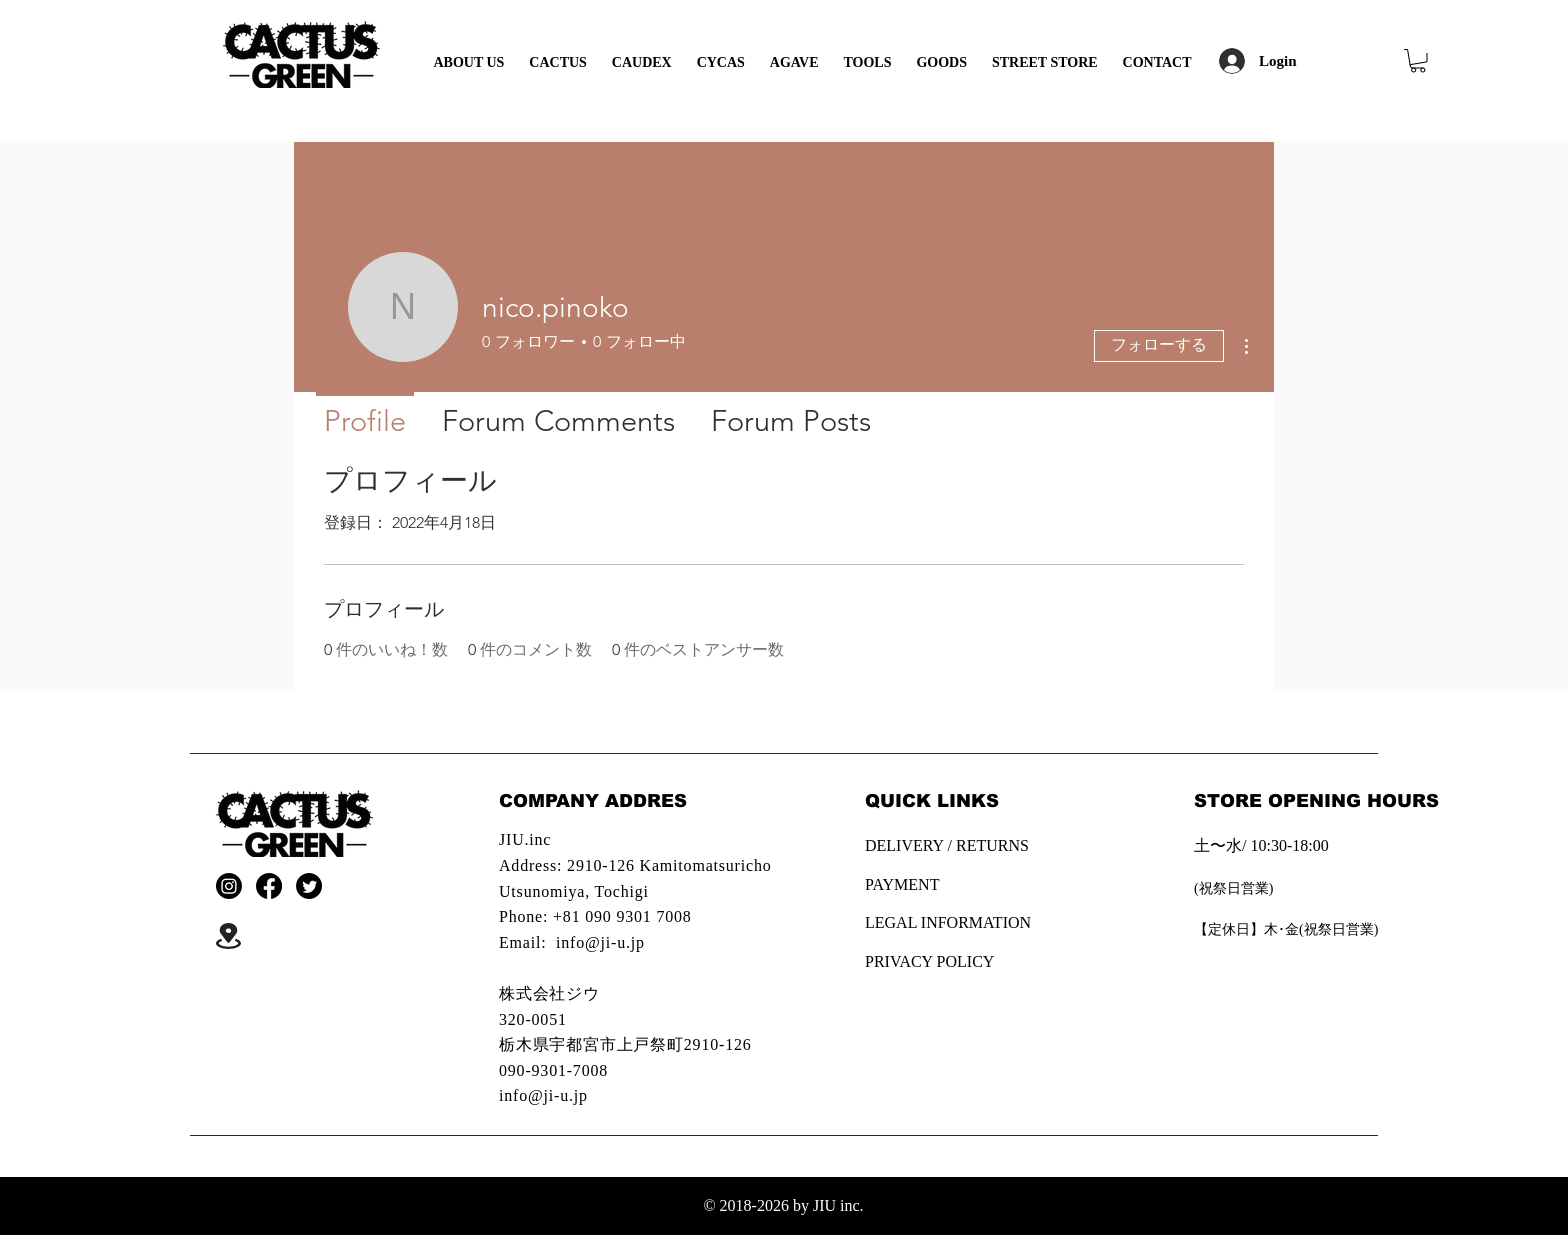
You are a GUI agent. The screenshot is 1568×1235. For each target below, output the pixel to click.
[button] (1418, 61)
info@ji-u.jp (600, 942)
